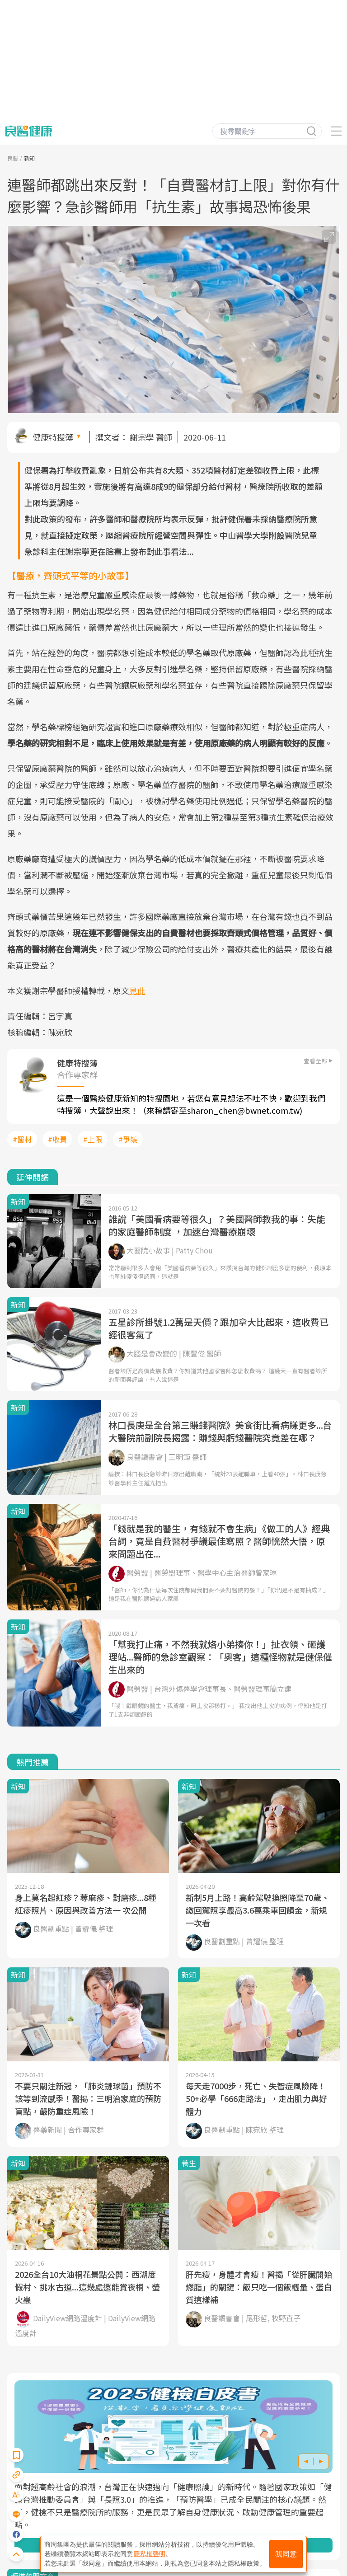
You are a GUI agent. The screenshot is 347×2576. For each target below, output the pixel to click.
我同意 (286, 2554)
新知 (29, 158)
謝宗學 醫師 (151, 437)
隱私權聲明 (149, 2553)
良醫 (12, 158)
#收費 (57, 1139)
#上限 (92, 1139)
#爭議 (127, 1139)
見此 (137, 990)
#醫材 (22, 1139)
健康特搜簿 (53, 437)
